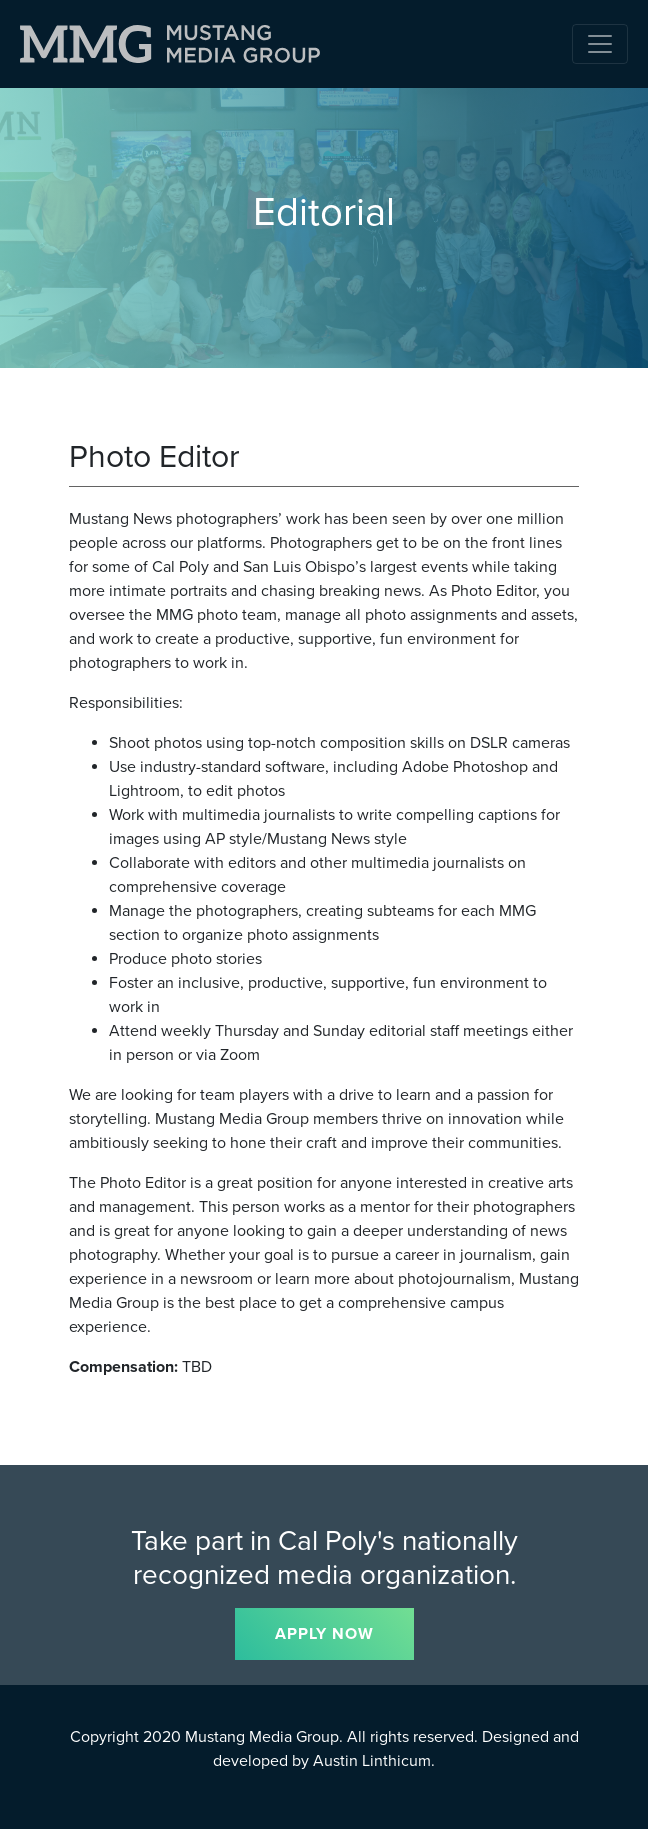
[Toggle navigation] (600, 44)
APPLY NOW (324, 1634)
